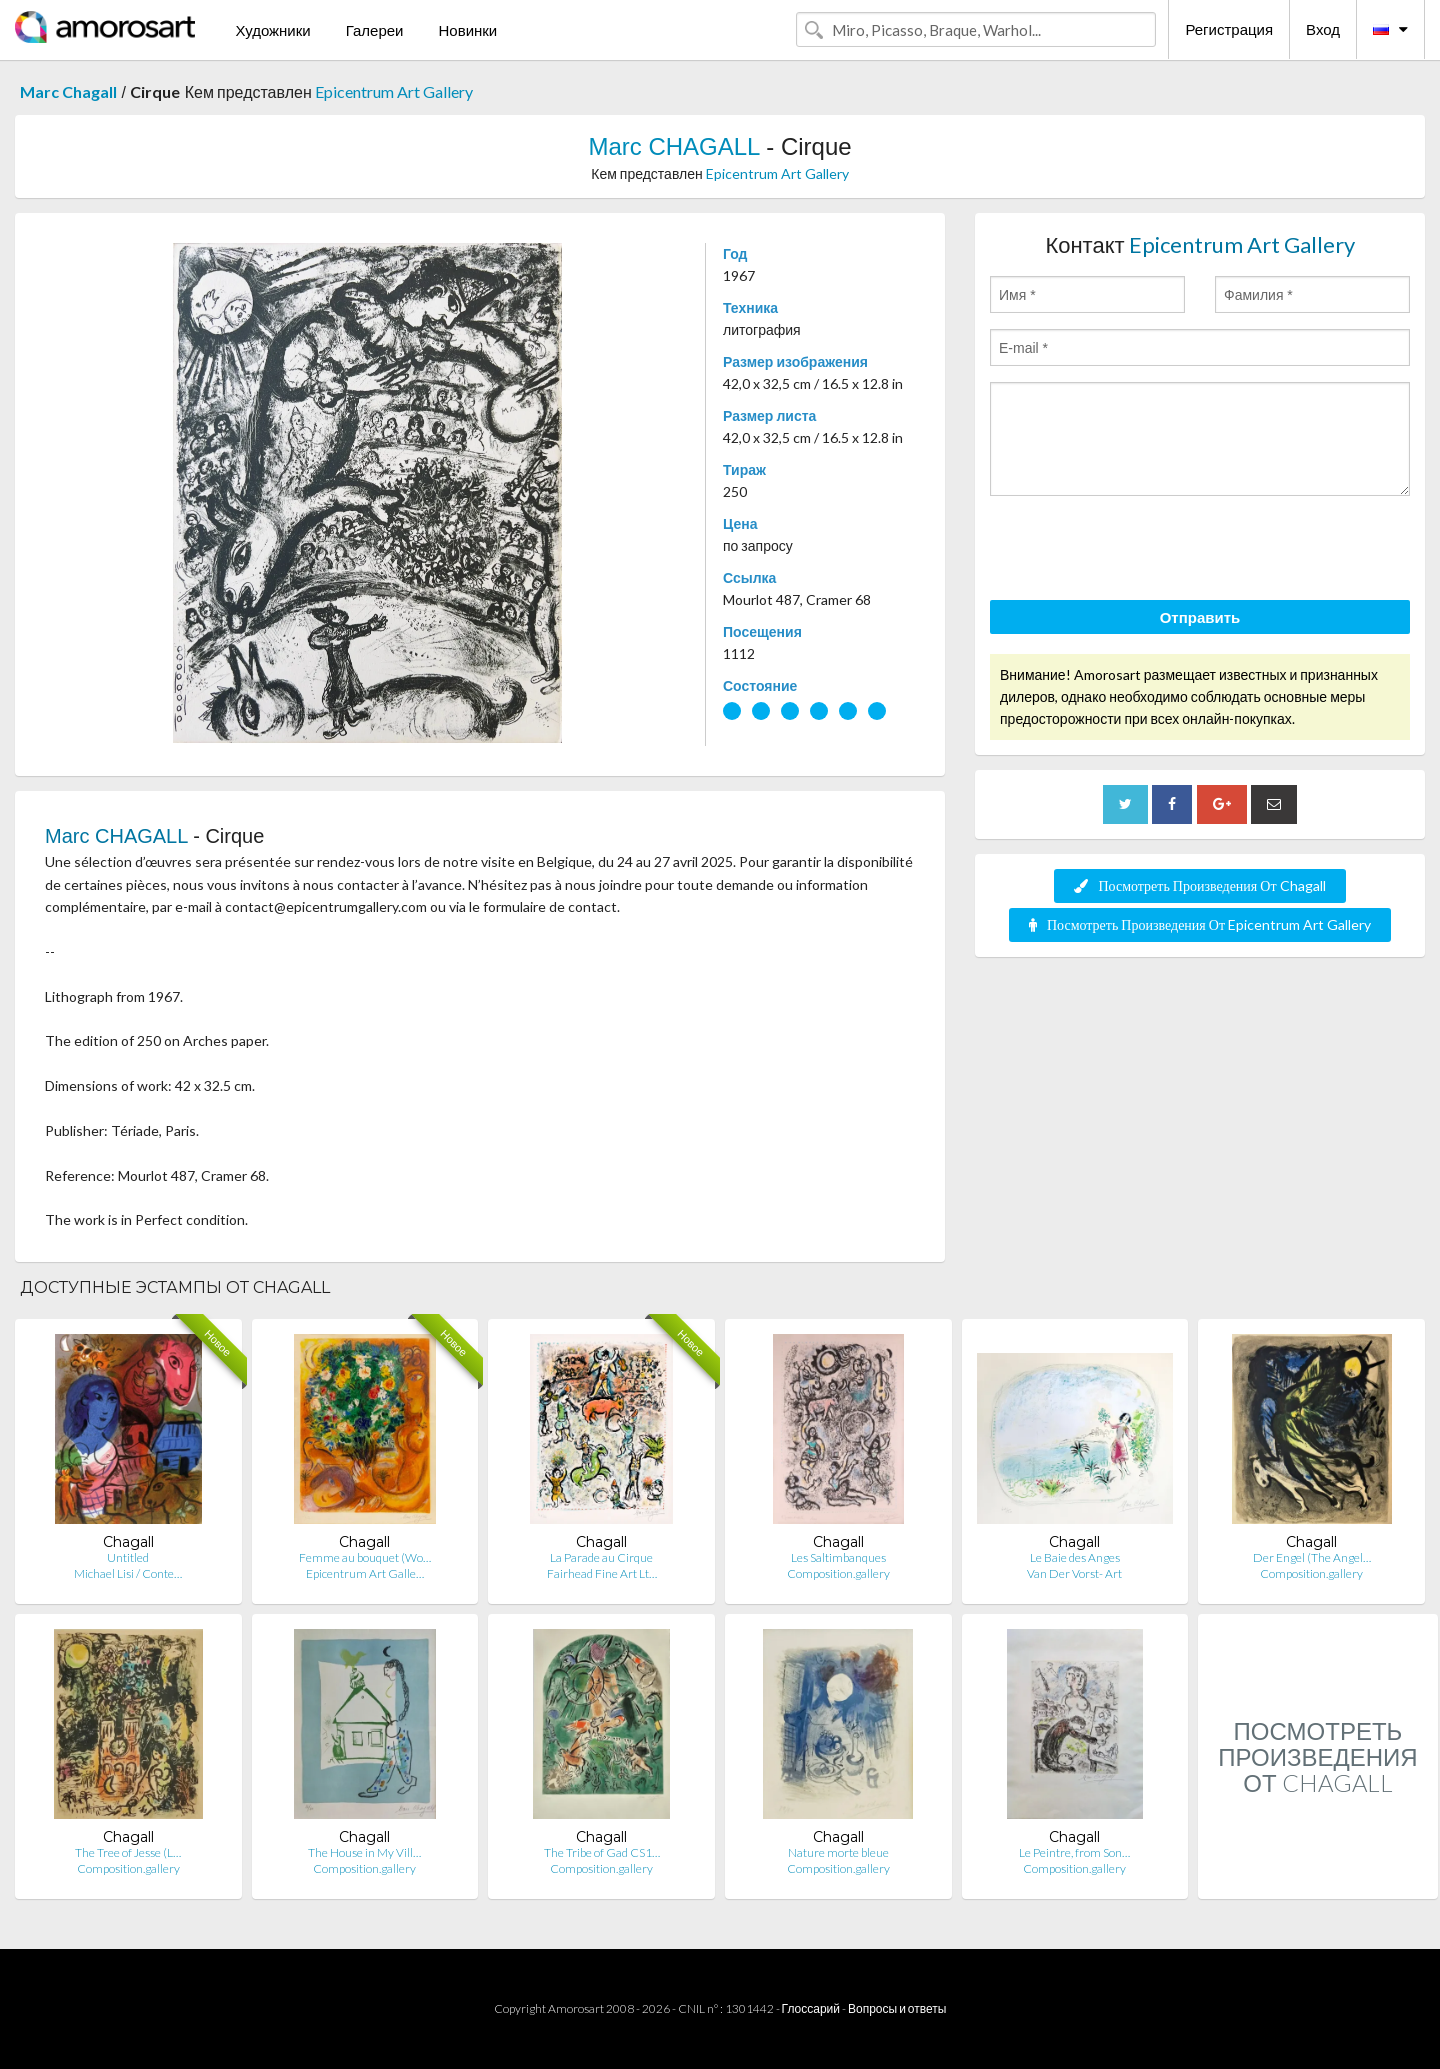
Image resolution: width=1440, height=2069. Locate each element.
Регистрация (1229, 29)
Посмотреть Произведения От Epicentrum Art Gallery (1200, 924)
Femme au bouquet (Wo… (365, 1557)
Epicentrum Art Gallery (394, 91)
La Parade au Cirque (601, 1557)
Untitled (128, 1557)
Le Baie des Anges (1075, 1557)
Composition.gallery (838, 1573)
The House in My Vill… (364, 1852)
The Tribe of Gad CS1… (602, 1852)
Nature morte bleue (838, 1852)
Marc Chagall (68, 91)
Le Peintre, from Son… (1074, 1852)
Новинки (467, 30)
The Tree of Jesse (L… (128, 1852)
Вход (1323, 29)
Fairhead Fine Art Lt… (602, 1573)
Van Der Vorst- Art (1074, 1573)
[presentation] (1142, 551)
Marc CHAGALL (673, 146)
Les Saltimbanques (838, 1557)
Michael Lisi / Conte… (128, 1573)
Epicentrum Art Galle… (365, 1573)
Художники (272, 30)
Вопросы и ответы (897, 2008)
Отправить (1200, 617)
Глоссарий (811, 2008)
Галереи (375, 30)
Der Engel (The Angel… (1312, 1557)
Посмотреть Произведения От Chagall (1199, 885)
